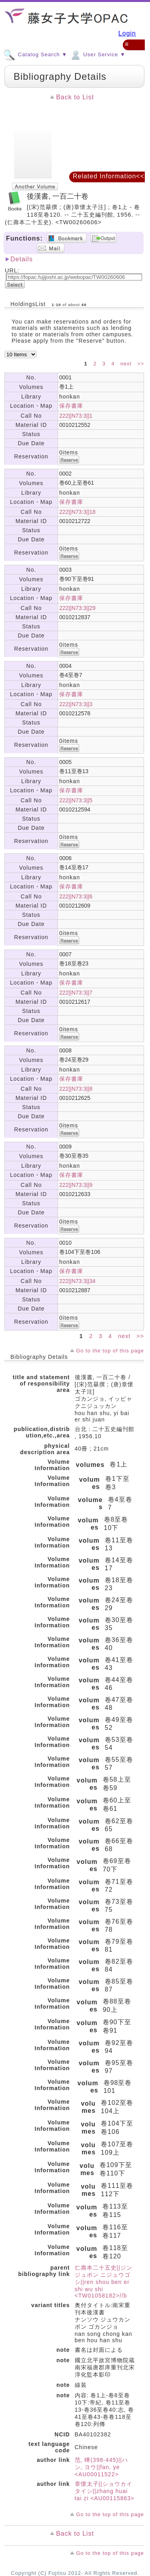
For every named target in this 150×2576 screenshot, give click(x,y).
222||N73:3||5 (75, 800)
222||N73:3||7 (75, 992)
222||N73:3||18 (77, 512)
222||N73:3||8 (75, 1089)
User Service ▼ (97, 54)
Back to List (75, 97)
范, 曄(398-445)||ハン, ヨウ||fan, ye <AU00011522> (101, 2467)
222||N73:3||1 (75, 416)
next (126, 364)
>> (140, 364)
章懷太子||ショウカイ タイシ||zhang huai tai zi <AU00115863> (105, 2491)
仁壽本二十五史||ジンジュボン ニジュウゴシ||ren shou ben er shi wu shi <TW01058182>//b (103, 2281)
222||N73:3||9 (75, 1185)
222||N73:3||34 (77, 1281)
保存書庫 (71, 406)
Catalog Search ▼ (35, 54)
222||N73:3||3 (75, 704)
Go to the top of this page (110, 1351)
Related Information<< (108, 176)
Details (21, 259)
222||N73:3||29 (77, 608)
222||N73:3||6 (75, 896)
